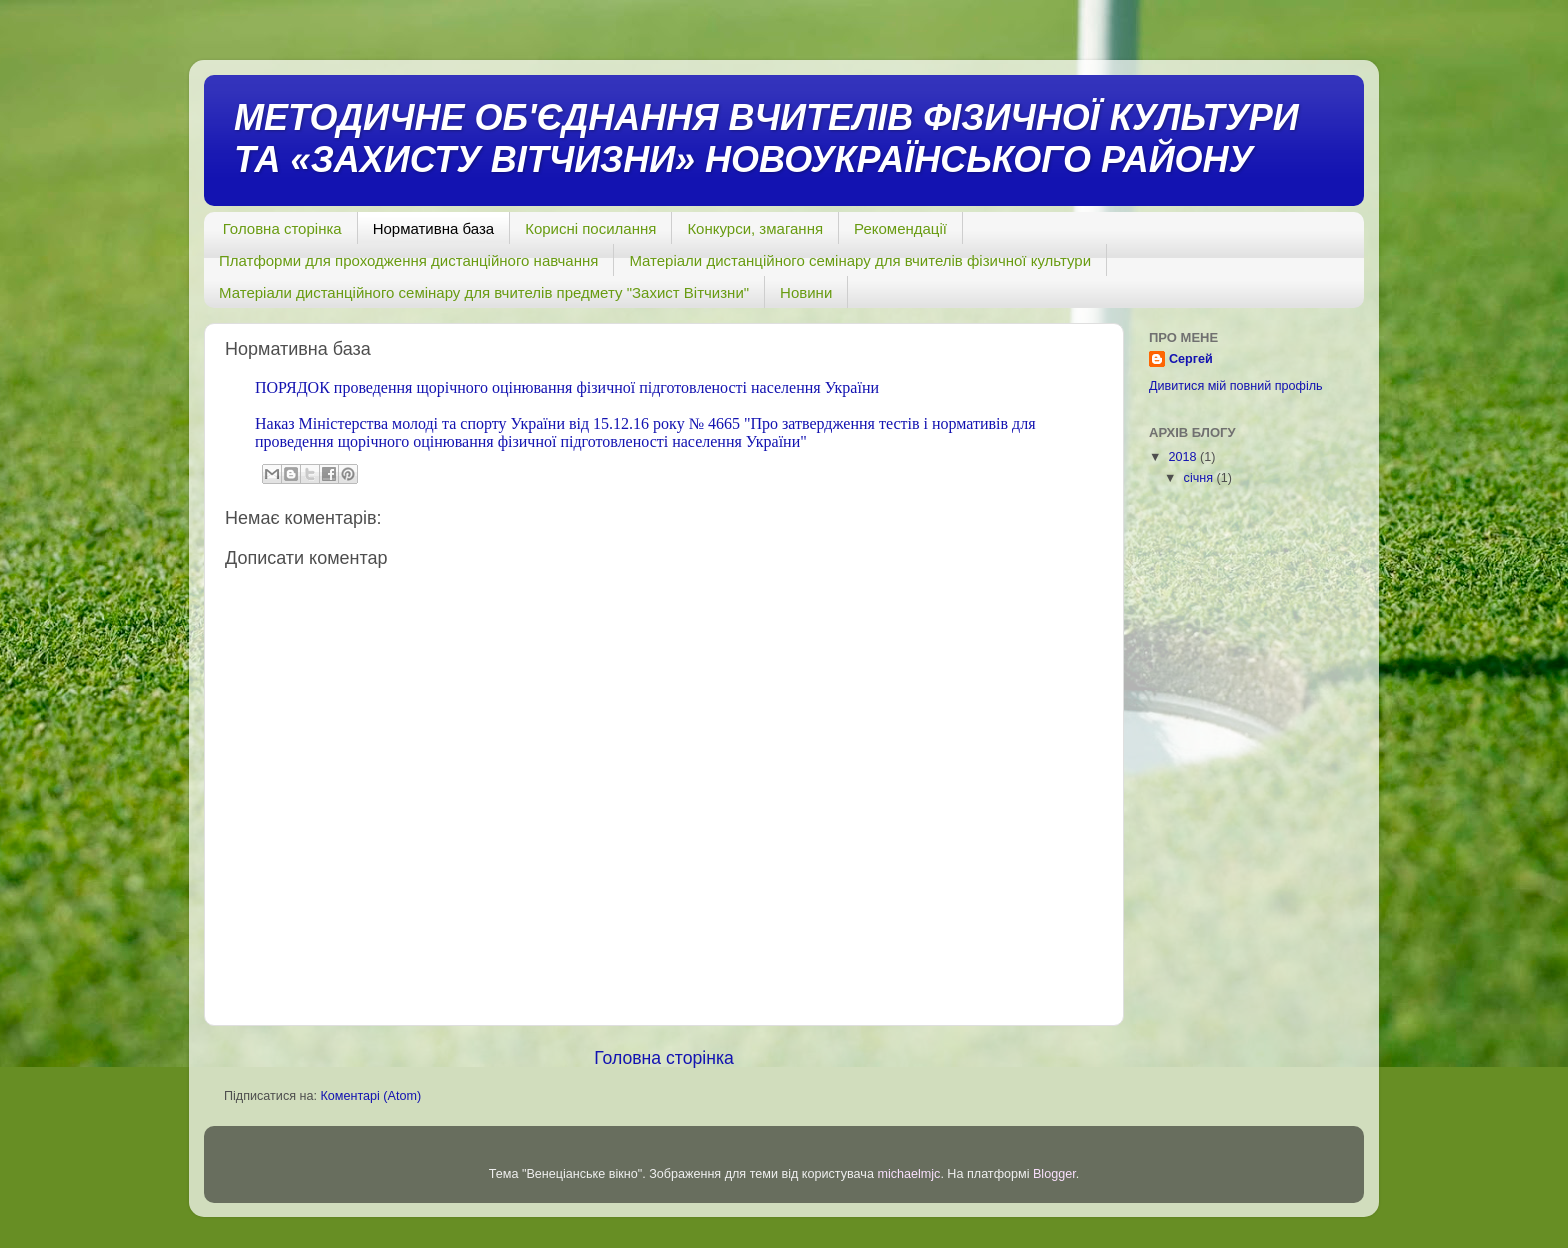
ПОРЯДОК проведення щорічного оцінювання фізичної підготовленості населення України (567, 387)
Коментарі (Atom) (370, 1096)
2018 (1184, 457)
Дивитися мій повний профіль (1236, 386)
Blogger (1054, 1174)
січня (1200, 478)
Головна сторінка (282, 228)
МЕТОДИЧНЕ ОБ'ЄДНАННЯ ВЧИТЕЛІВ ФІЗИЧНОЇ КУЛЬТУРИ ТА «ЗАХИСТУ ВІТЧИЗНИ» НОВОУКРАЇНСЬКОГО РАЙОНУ (766, 138)
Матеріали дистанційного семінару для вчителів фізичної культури (860, 260)
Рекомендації (900, 228)
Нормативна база (434, 228)
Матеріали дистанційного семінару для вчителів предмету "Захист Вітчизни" (484, 292)
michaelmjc (908, 1174)
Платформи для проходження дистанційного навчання (408, 260)
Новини (806, 292)
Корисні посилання (590, 228)
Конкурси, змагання (755, 228)
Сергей (1191, 359)
